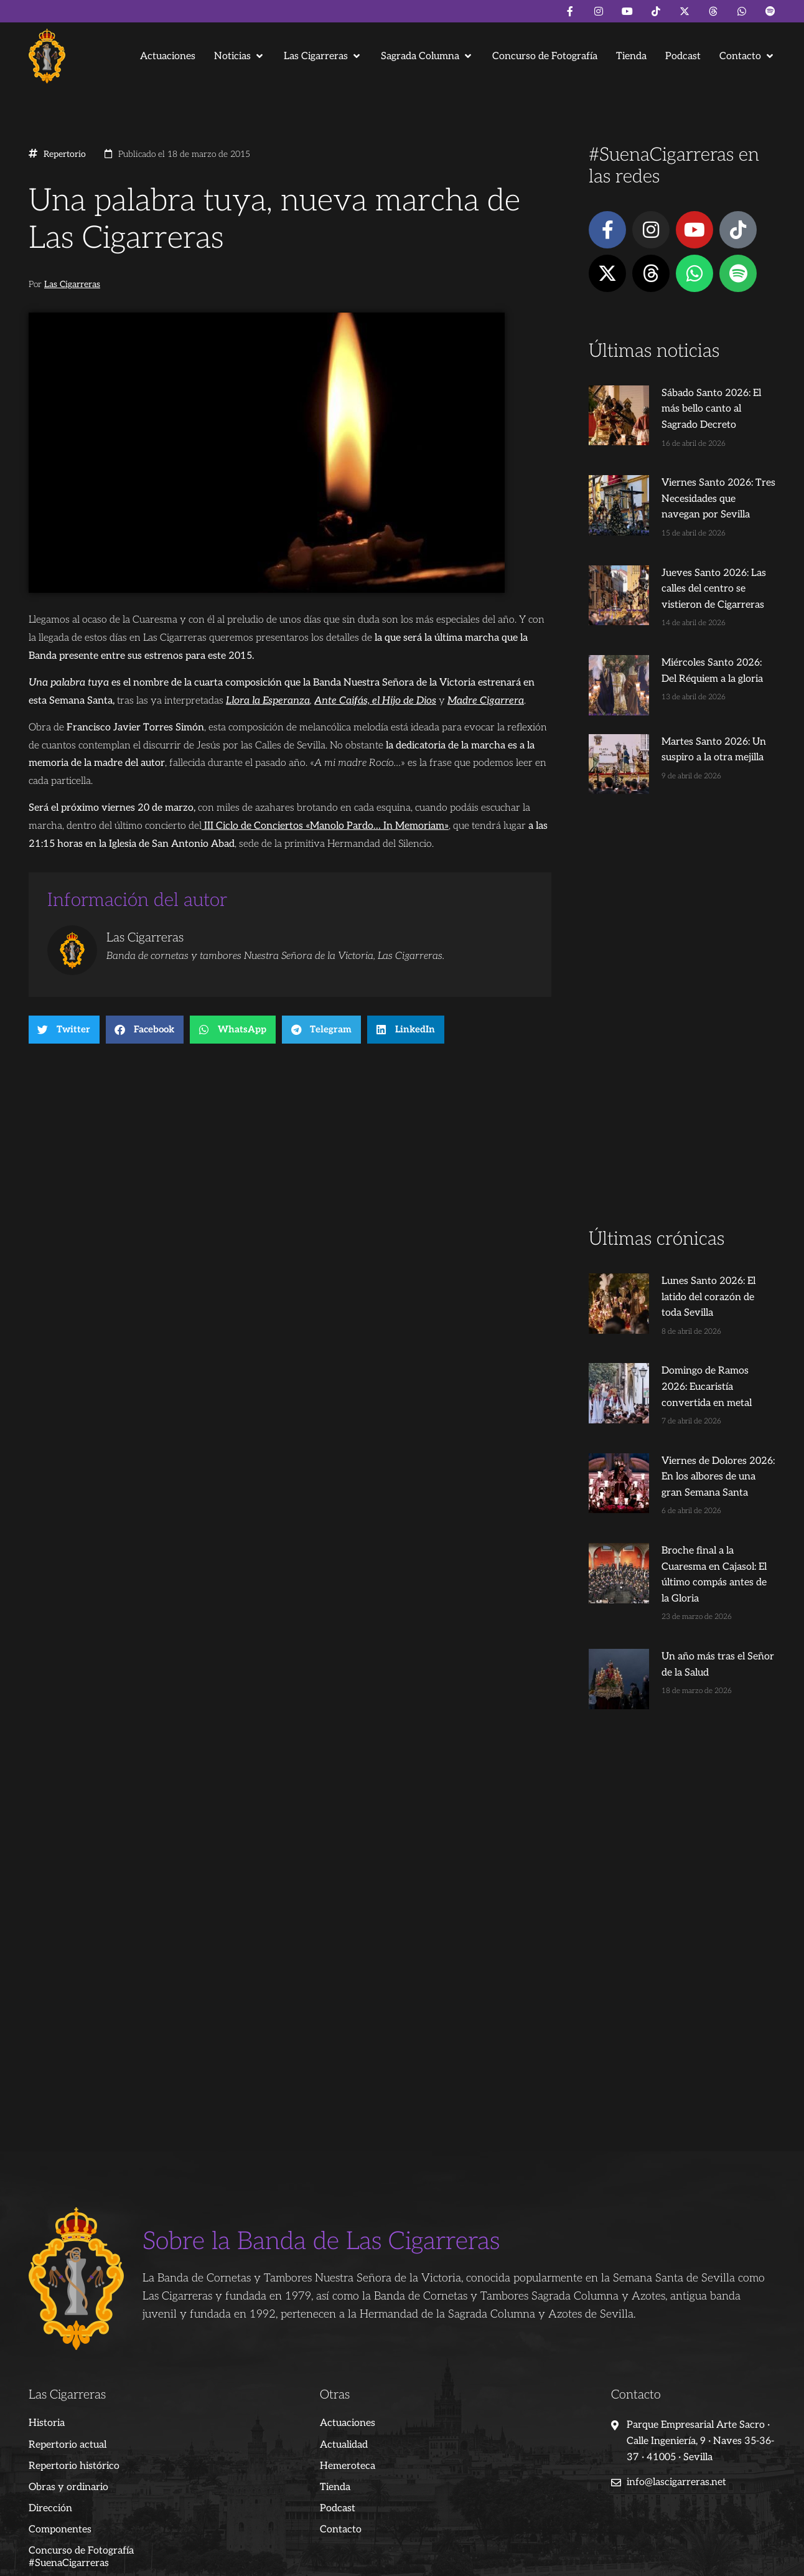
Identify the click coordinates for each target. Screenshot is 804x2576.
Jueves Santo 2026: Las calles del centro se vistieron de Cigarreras (704, 573)
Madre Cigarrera (485, 701)
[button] (239, 56)
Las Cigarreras (72, 285)
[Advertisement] (682, 1005)
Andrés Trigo (221, 2560)
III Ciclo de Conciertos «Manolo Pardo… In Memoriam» (325, 826)
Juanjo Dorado (281, 2560)
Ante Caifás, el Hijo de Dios (375, 701)
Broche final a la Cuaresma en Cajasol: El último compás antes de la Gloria (705, 1509)
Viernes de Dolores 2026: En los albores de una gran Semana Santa (702, 1419)
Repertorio (65, 154)
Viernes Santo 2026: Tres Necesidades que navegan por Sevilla (705, 483)
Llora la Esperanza (268, 701)
